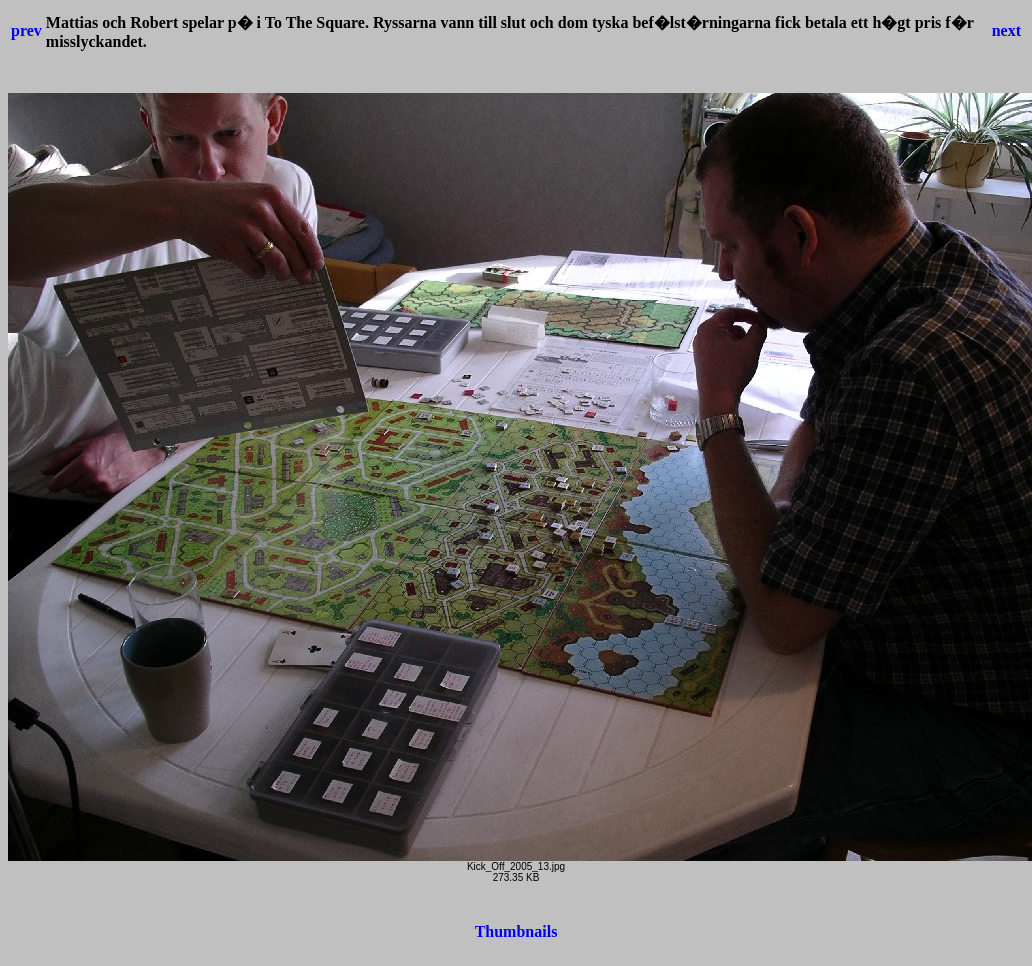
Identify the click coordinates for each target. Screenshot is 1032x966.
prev (26, 30)
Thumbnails (516, 931)
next (1006, 30)
